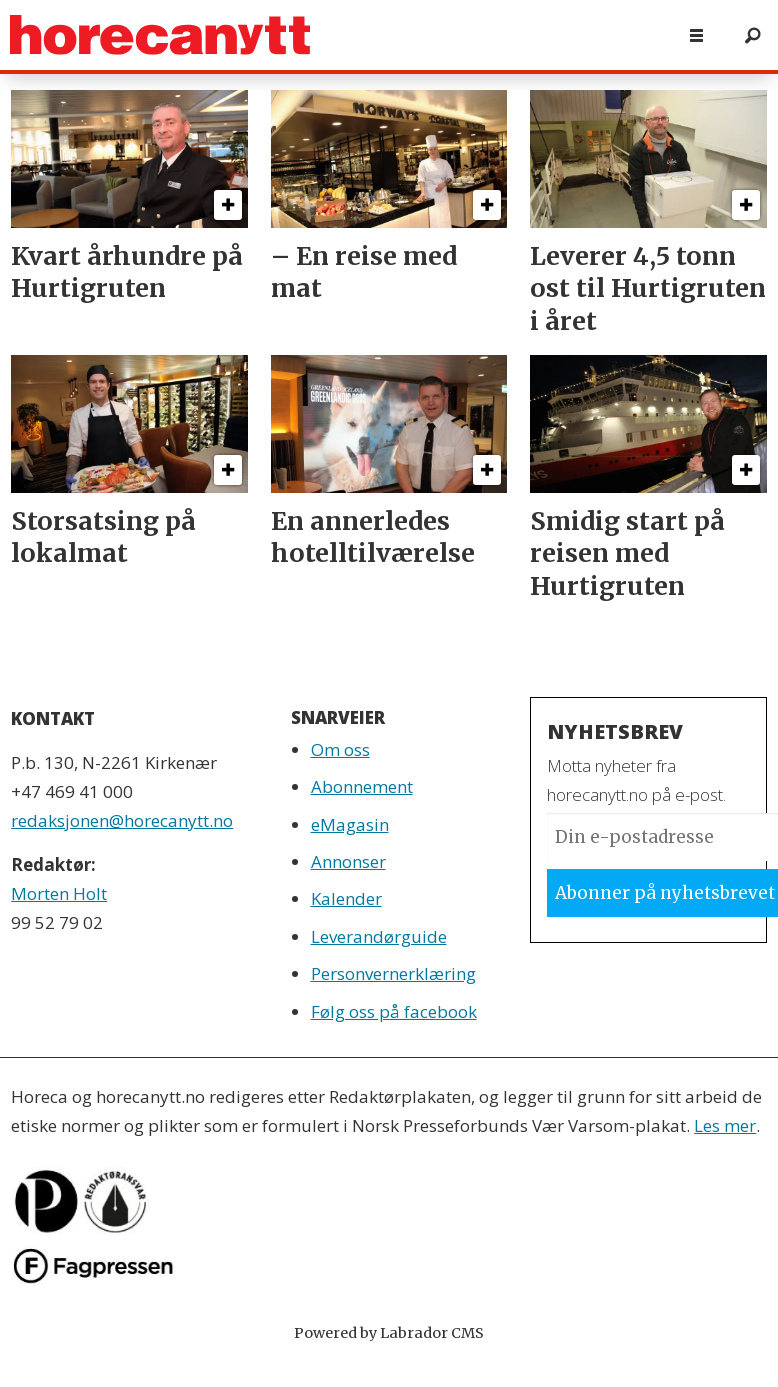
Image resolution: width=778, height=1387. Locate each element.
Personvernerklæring (393, 973)
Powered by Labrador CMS (389, 1333)
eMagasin (350, 824)
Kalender (346, 898)
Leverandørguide (379, 936)
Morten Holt (59, 893)
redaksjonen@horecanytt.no (122, 820)
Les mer (725, 1125)
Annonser (348, 861)
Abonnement (362, 786)
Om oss (340, 749)
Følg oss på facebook (394, 1011)
